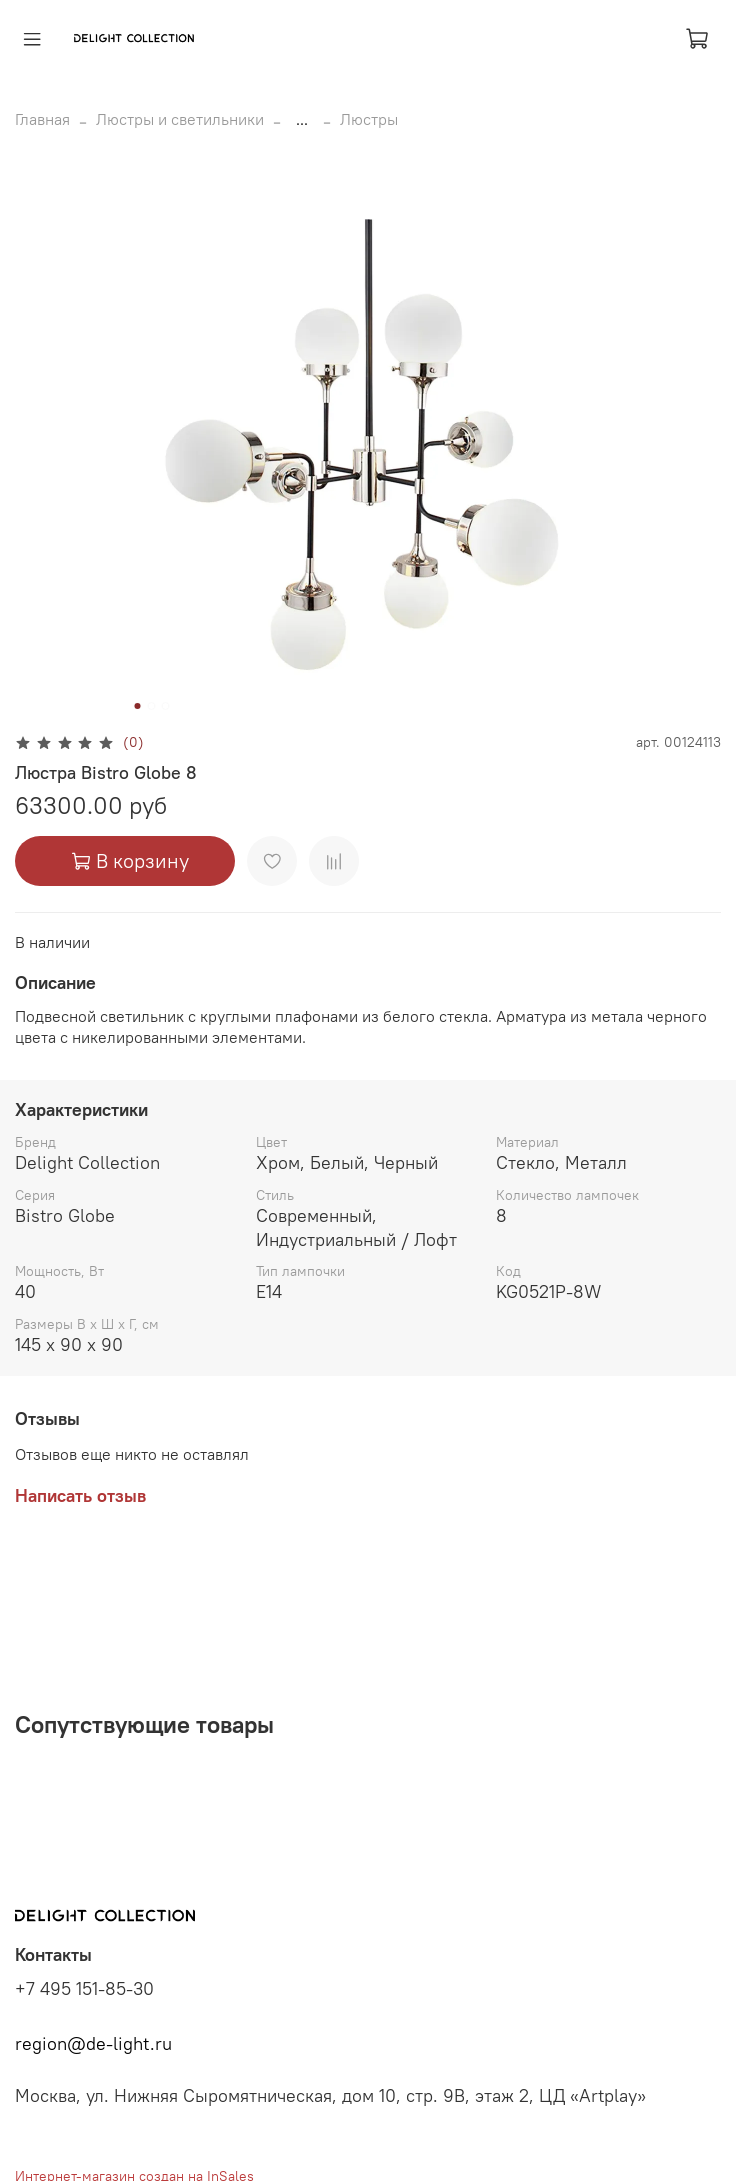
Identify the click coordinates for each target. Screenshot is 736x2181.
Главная (42, 119)
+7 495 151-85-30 (84, 1989)
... (302, 119)
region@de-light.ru (93, 2044)
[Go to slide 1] (138, 706)
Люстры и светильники (180, 119)
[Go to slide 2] (152, 706)
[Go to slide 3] (166, 706)
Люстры (369, 119)
